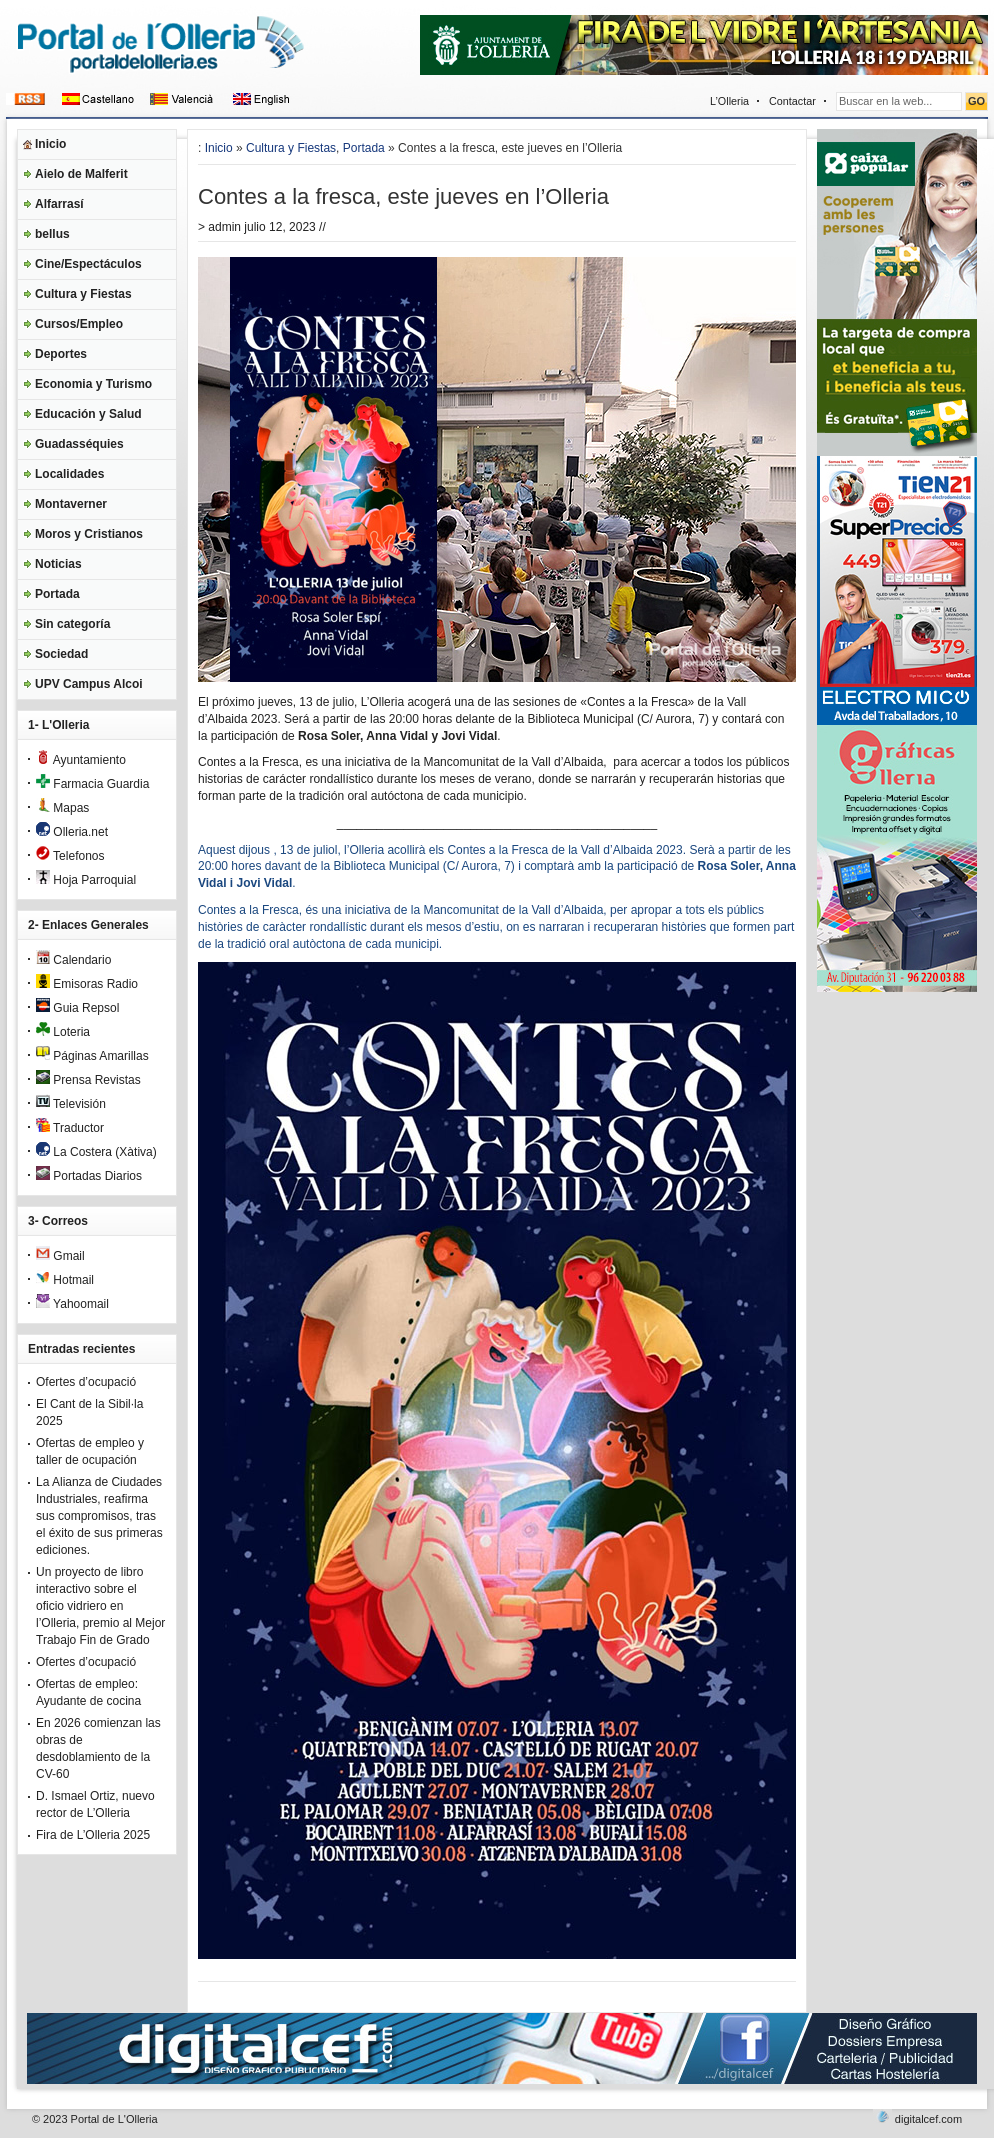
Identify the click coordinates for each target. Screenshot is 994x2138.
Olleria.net (72, 832)
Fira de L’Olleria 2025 (93, 1835)
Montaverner (71, 504)
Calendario (73, 960)
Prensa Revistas (88, 1080)
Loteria (63, 1032)
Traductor (70, 1128)
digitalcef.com (928, 2119)
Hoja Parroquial (86, 880)
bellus (52, 234)
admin (224, 227)
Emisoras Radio (87, 984)
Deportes (61, 354)
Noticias (58, 564)
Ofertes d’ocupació (86, 1382)
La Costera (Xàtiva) (96, 1152)
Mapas (62, 808)
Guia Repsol (77, 1008)
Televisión (71, 1104)
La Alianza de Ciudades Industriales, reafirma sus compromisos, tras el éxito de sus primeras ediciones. (99, 1516)
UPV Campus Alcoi (89, 684)
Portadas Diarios (89, 1176)
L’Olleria (729, 101)
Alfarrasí (59, 204)
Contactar (792, 101)
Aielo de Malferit (81, 174)
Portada (57, 594)
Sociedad (61, 654)
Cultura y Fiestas (83, 294)
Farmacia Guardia (92, 784)
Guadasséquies (79, 444)
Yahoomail (72, 1304)
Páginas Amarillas (92, 1056)
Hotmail (65, 1280)
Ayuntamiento (81, 760)
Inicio (50, 144)
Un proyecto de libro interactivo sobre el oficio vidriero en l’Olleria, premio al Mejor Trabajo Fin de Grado (100, 1606)
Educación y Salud (88, 414)
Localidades (69, 474)
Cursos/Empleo (79, 324)
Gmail (60, 1256)
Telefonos (70, 856)
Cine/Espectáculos (88, 264)
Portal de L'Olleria (114, 2119)
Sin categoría (72, 624)
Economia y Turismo (93, 384)
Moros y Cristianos (89, 534)
